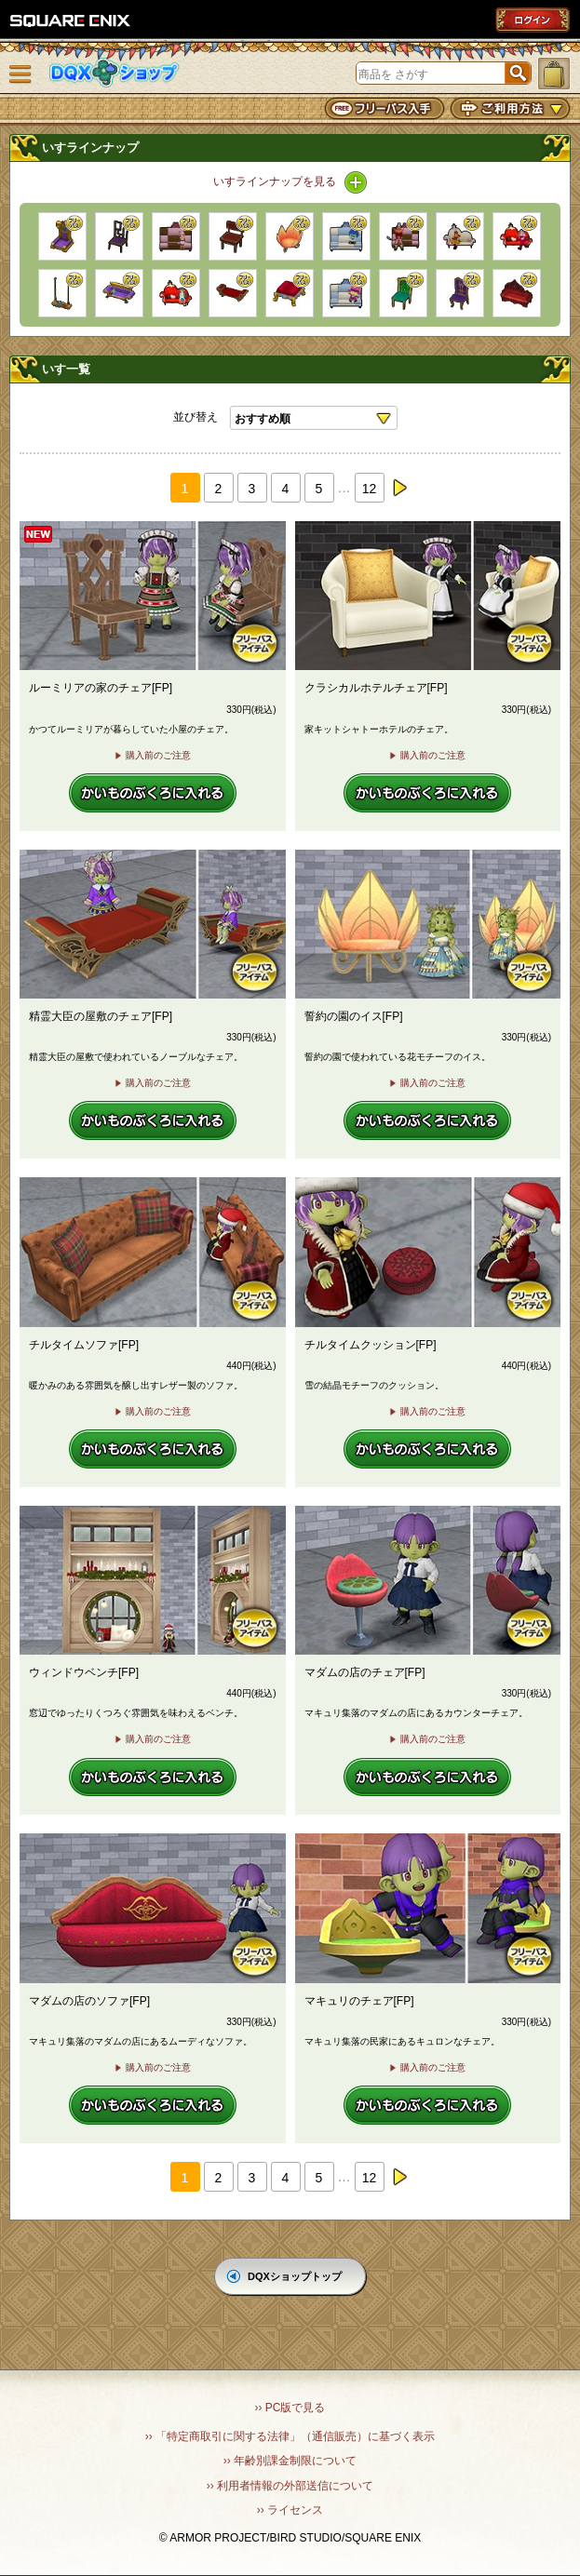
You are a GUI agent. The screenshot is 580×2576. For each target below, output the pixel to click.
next (399, 487)
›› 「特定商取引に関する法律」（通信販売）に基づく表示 (290, 2436)
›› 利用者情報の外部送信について (290, 2485)
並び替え (195, 416)
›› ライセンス (290, 2509)
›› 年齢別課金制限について (290, 2460)
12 (369, 488)
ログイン (532, 20)
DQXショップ (114, 73)
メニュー (20, 74)
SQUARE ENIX (70, 20)
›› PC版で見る (290, 2407)
